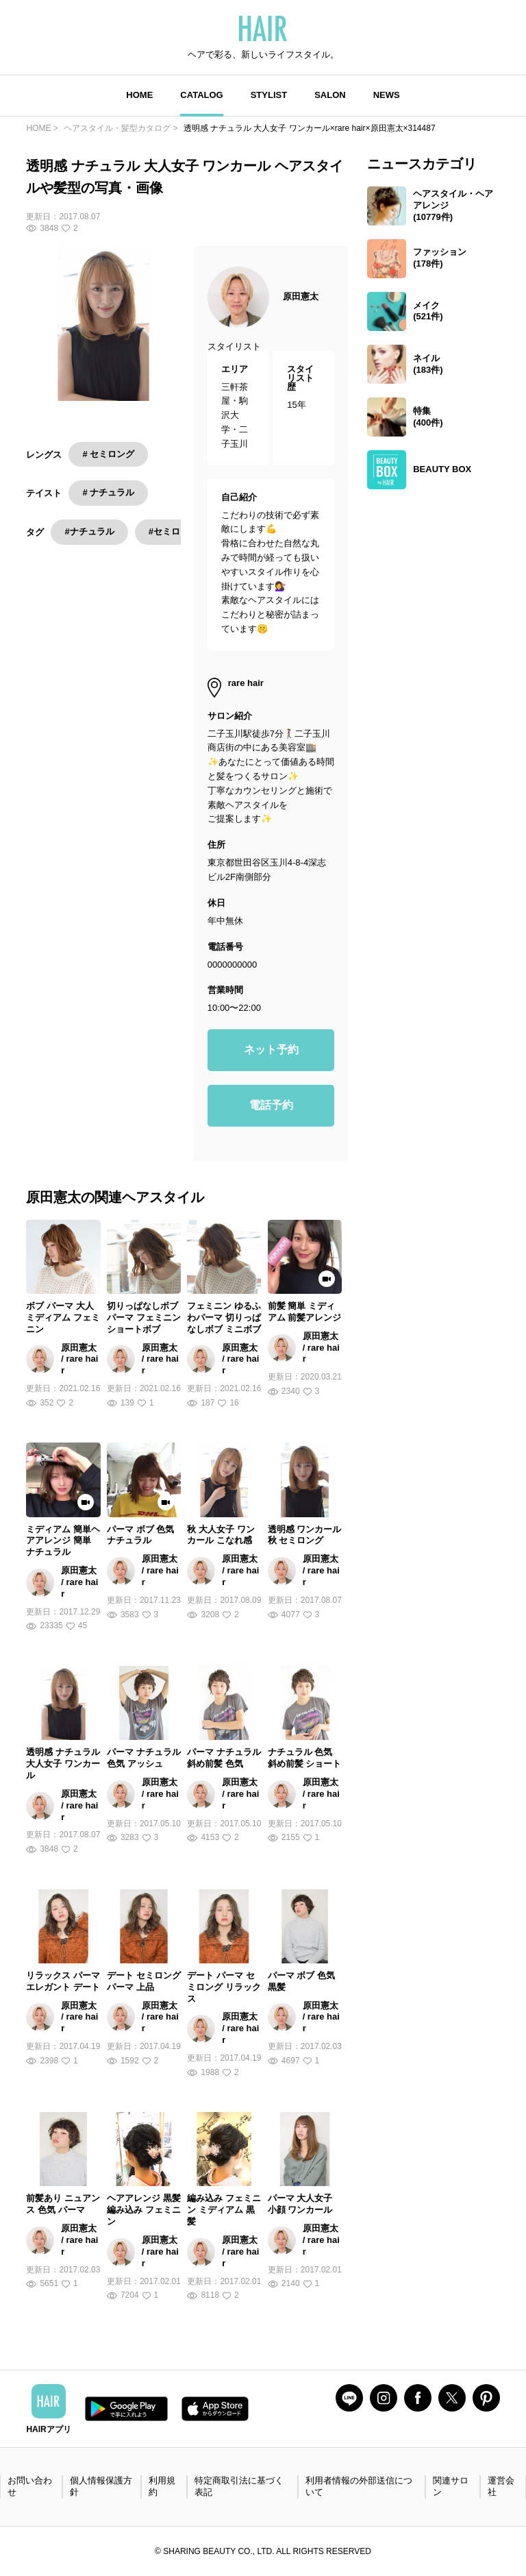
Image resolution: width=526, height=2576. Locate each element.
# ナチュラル (108, 492)
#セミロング (173, 531)
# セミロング (108, 454)
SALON (330, 95)
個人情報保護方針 (101, 2486)
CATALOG (201, 95)
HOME (139, 95)
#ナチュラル (89, 531)
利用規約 (162, 2486)
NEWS (386, 95)
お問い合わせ (30, 2486)
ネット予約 (271, 1049)
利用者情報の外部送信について (358, 2486)
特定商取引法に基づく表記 (239, 2486)
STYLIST (269, 95)
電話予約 (271, 1105)
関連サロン (450, 2486)
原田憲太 (300, 296)
